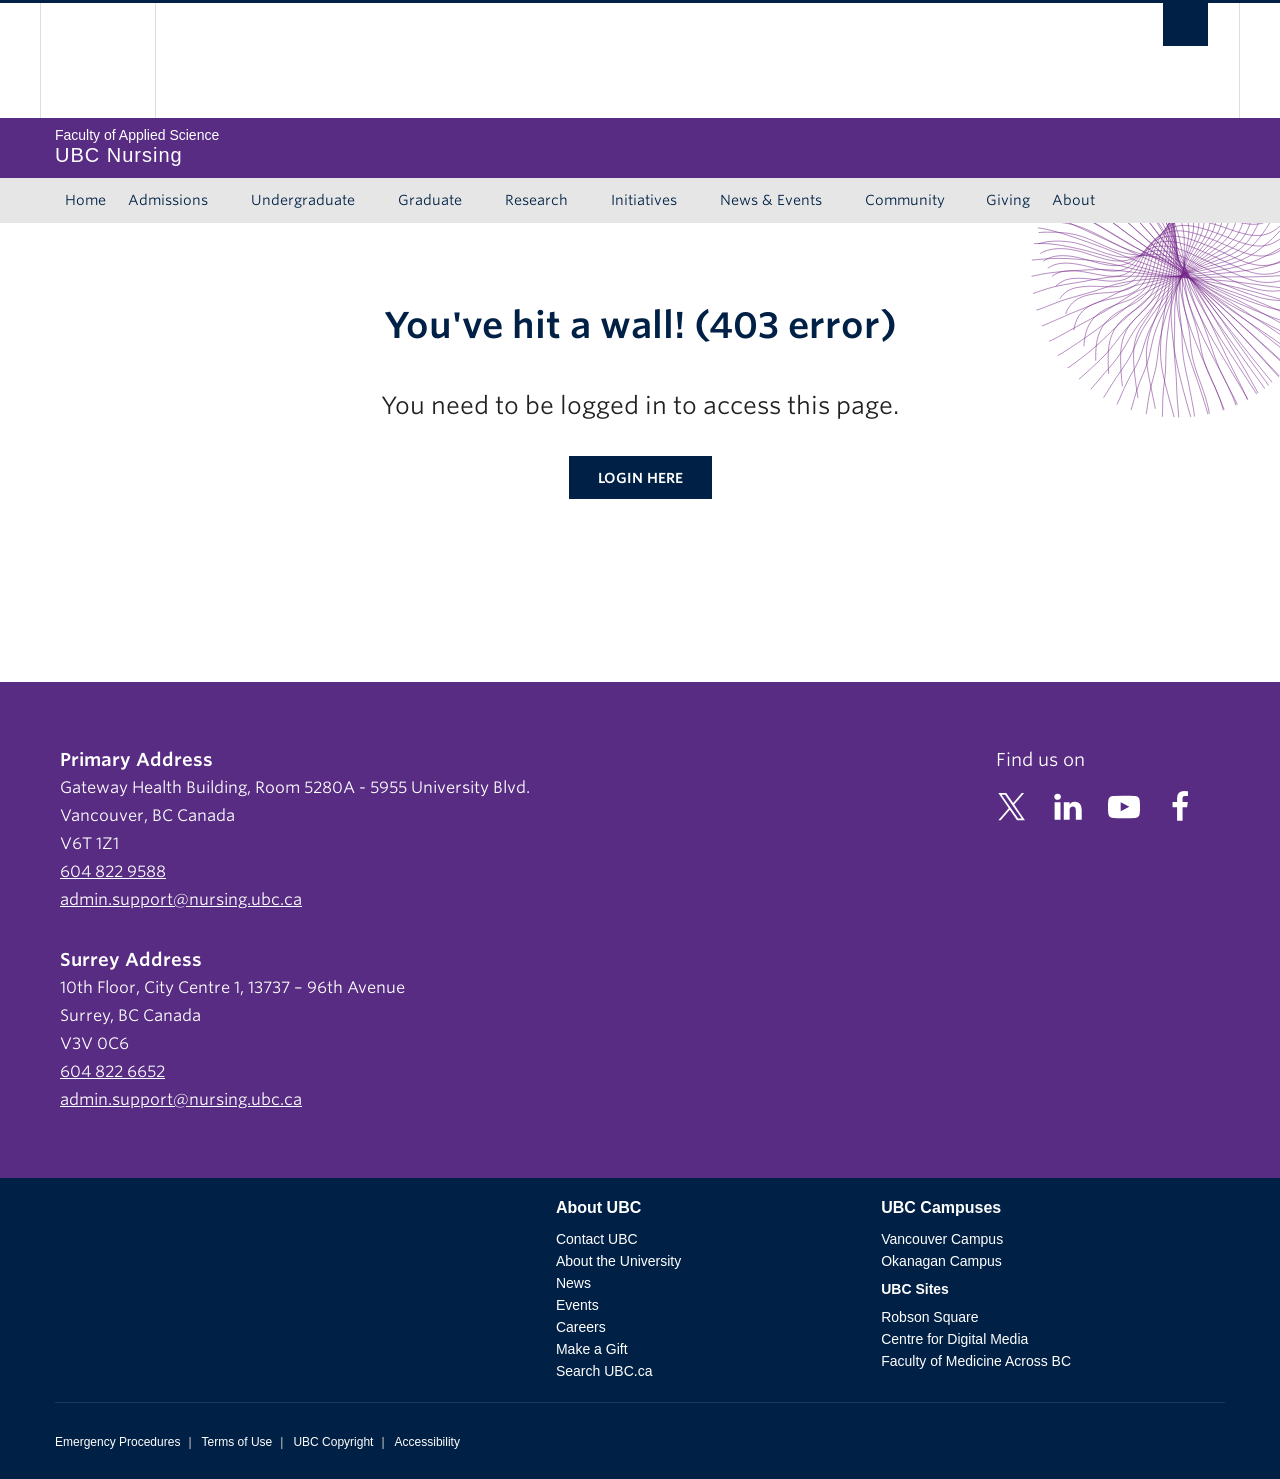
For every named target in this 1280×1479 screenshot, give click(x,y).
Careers (581, 1327)
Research (536, 200)
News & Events (771, 200)
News (573, 1283)
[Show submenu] (227, 201)
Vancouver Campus (942, 1239)
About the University (618, 1261)
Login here (640, 478)
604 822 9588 (113, 871)
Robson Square (929, 1317)
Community (905, 200)
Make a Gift (592, 1349)
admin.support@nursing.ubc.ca (181, 899)
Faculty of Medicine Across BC (976, 1361)
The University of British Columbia (97, 60)
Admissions (168, 200)
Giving (1008, 200)
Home (85, 200)
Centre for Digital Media (954, 1339)
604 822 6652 (112, 1071)
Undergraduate (303, 200)
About (1073, 200)
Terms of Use (237, 1442)
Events (577, 1305)
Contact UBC (597, 1239)
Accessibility (427, 1442)
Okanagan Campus (941, 1261)
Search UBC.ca (604, 1371)
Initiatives (644, 200)
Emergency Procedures (117, 1442)
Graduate (430, 200)
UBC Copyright (333, 1442)
